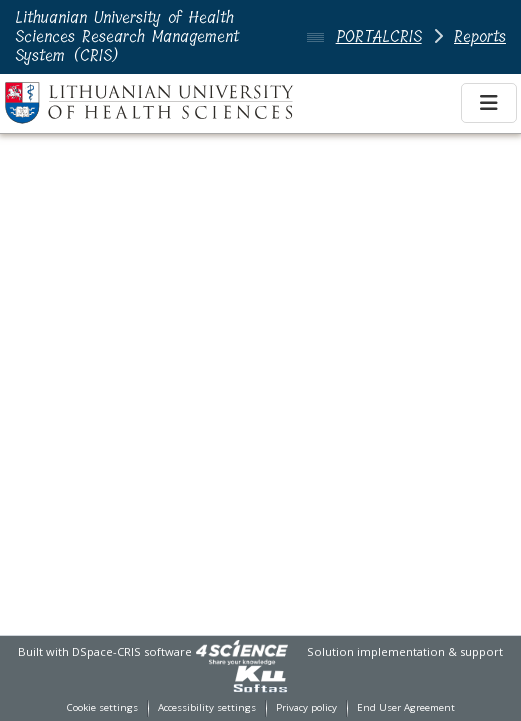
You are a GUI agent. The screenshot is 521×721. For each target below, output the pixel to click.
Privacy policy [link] (306, 707)
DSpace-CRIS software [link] (132, 651)
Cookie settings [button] (102, 707)
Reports (480, 36)
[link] (242, 651)
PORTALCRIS (379, 36)
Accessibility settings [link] (207, 707)
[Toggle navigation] (489, 103)
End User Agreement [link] (406, 707)
